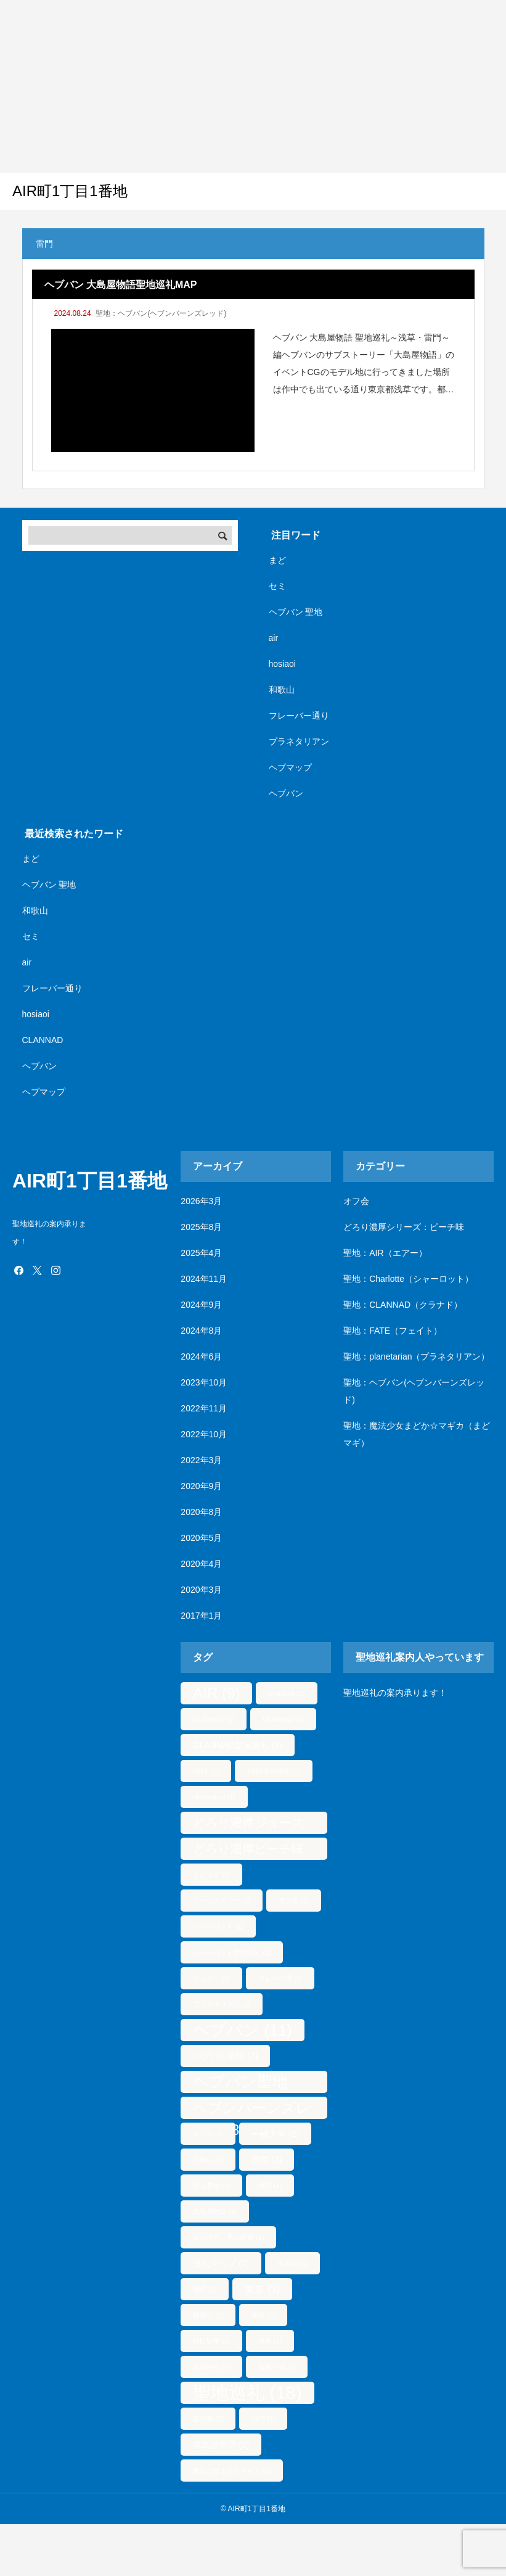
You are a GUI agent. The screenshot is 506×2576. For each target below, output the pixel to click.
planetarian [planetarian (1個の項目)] (214, 1797)
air (274, 638)
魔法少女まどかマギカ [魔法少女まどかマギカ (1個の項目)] (232, 2470)
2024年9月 (201, 1305)
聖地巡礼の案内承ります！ (395, 1693)
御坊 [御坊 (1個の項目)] (204, 2289)
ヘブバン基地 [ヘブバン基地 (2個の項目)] (225, 2056)
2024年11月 (204, 1279)
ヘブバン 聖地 (296, 612)
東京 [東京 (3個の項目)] (262, 2289)
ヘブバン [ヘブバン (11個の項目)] (242, 2030)
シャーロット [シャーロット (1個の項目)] (218, 1926)
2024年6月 (201, 1356)
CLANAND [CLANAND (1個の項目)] (213, 1719)
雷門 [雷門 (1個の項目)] (263, 2418)
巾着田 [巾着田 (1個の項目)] (292, 2263)
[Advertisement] (236, 86)
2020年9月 (201, 1486)
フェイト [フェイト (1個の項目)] (211, 1978)
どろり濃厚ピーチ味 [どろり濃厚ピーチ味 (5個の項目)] (248, 1851)
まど (277, 560)
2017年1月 (201, 1615)
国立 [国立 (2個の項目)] (266, 2160)
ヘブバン (286, 793)
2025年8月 (201, 1227)
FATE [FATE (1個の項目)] (206, 1771)
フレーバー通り (299, 715)
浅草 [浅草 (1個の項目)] (270, 2341)
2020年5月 (201, 1538)
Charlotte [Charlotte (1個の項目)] (286, 1693)
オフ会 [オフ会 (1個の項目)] (294, 1900)
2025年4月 (201, 1253)
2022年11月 (204, 1408)
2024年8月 (201, 1330)
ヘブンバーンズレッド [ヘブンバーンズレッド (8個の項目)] (252, 2109)
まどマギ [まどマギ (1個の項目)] (211, 1874)
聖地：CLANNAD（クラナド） (402, 1305)
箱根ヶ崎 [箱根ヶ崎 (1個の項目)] (276, 2367)
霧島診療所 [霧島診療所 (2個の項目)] (221, 2445)
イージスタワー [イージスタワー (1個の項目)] (221, 1900)
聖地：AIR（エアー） (384, 1253)
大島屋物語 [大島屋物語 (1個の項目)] (215, 2211)
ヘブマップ (290, 767)
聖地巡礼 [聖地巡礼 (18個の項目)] (247, 2392)
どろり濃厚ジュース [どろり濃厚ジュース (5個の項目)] (248, 1825)
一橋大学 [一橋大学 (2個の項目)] (275, 2134)
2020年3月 (201, 1590)
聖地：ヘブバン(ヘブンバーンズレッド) (161, 313)
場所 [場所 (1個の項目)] (270, 2185)
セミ (277, 586)
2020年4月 (201, 1564)
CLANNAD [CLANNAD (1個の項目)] (283, 1719)
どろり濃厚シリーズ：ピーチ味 (403, 1227)
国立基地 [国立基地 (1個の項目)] (211, 2185)
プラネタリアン (299, 741)
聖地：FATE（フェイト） (392, 1330)
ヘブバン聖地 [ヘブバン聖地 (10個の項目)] (240, 2083)
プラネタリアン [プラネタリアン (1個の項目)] (221, 2004)
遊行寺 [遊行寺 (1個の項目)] (208, 2418)
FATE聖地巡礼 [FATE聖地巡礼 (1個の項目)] (273, 1771)
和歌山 (282, 690)
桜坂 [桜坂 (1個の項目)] (263, 2315)
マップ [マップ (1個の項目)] (208, 2133)
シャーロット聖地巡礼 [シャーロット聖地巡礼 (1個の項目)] (232, 1952)
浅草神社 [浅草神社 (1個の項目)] (211, 2367)
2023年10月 (204, 1382)
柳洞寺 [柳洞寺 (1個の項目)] (208, 2315)
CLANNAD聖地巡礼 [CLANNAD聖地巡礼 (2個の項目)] (237, 1745)
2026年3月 (201, 1201)
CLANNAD (42, 1040)
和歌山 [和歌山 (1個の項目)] (208, 2159)
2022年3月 (201, 1460)
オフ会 (356, 1201)
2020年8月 (201, 1512)
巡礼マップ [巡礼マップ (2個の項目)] (221, 2263)
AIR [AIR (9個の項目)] (216, 1693)
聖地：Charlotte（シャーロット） (408, 1279)
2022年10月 (204, 1434)
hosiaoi (282, 664)
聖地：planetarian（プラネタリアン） (416, 1356)
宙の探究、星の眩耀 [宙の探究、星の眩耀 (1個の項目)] (228, 2237)
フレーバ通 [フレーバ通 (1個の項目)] (280, 1978)
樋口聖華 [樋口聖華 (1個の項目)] (211, 2341)
